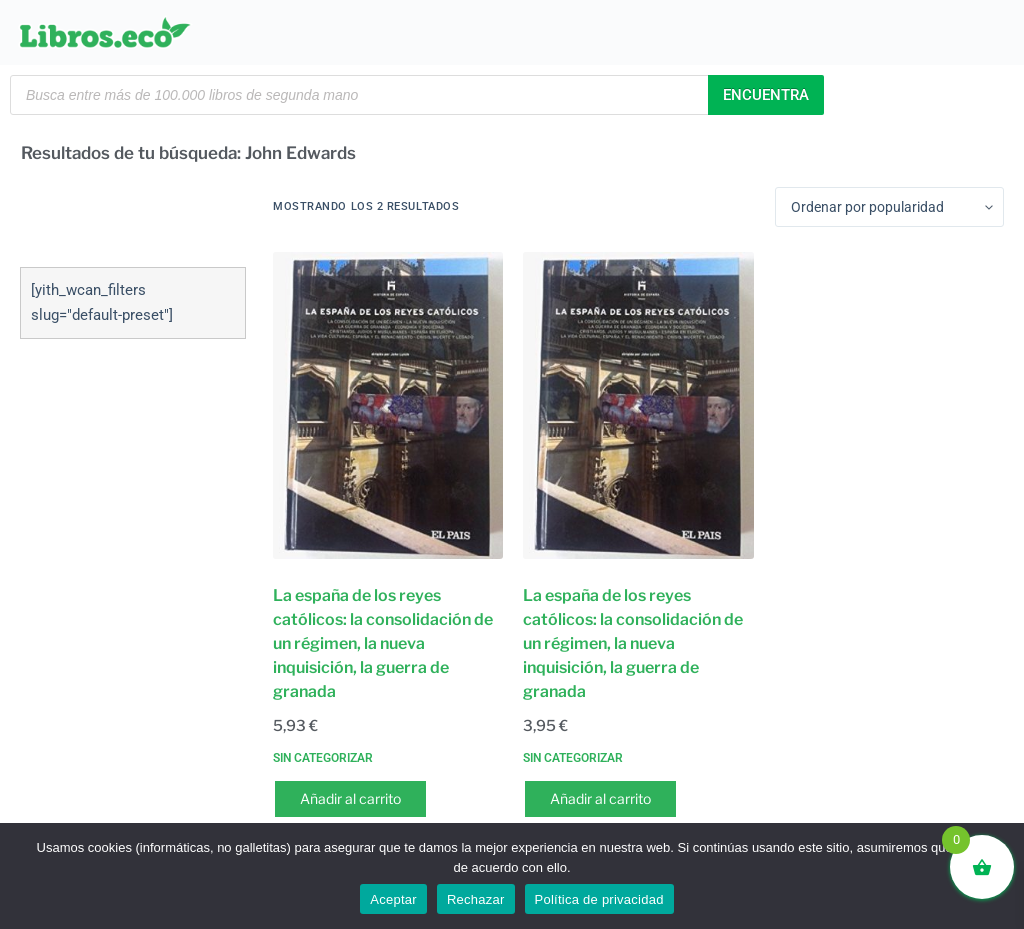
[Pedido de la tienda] (889, 207)
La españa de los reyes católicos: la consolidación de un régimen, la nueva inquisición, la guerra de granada (383, 643)
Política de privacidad (599, 899)
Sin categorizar (323, 758)
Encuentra (766, 95)
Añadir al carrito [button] (350, 798)
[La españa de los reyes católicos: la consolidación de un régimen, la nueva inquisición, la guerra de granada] (388, 405)
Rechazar (476, 899)
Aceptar (393, 899)
